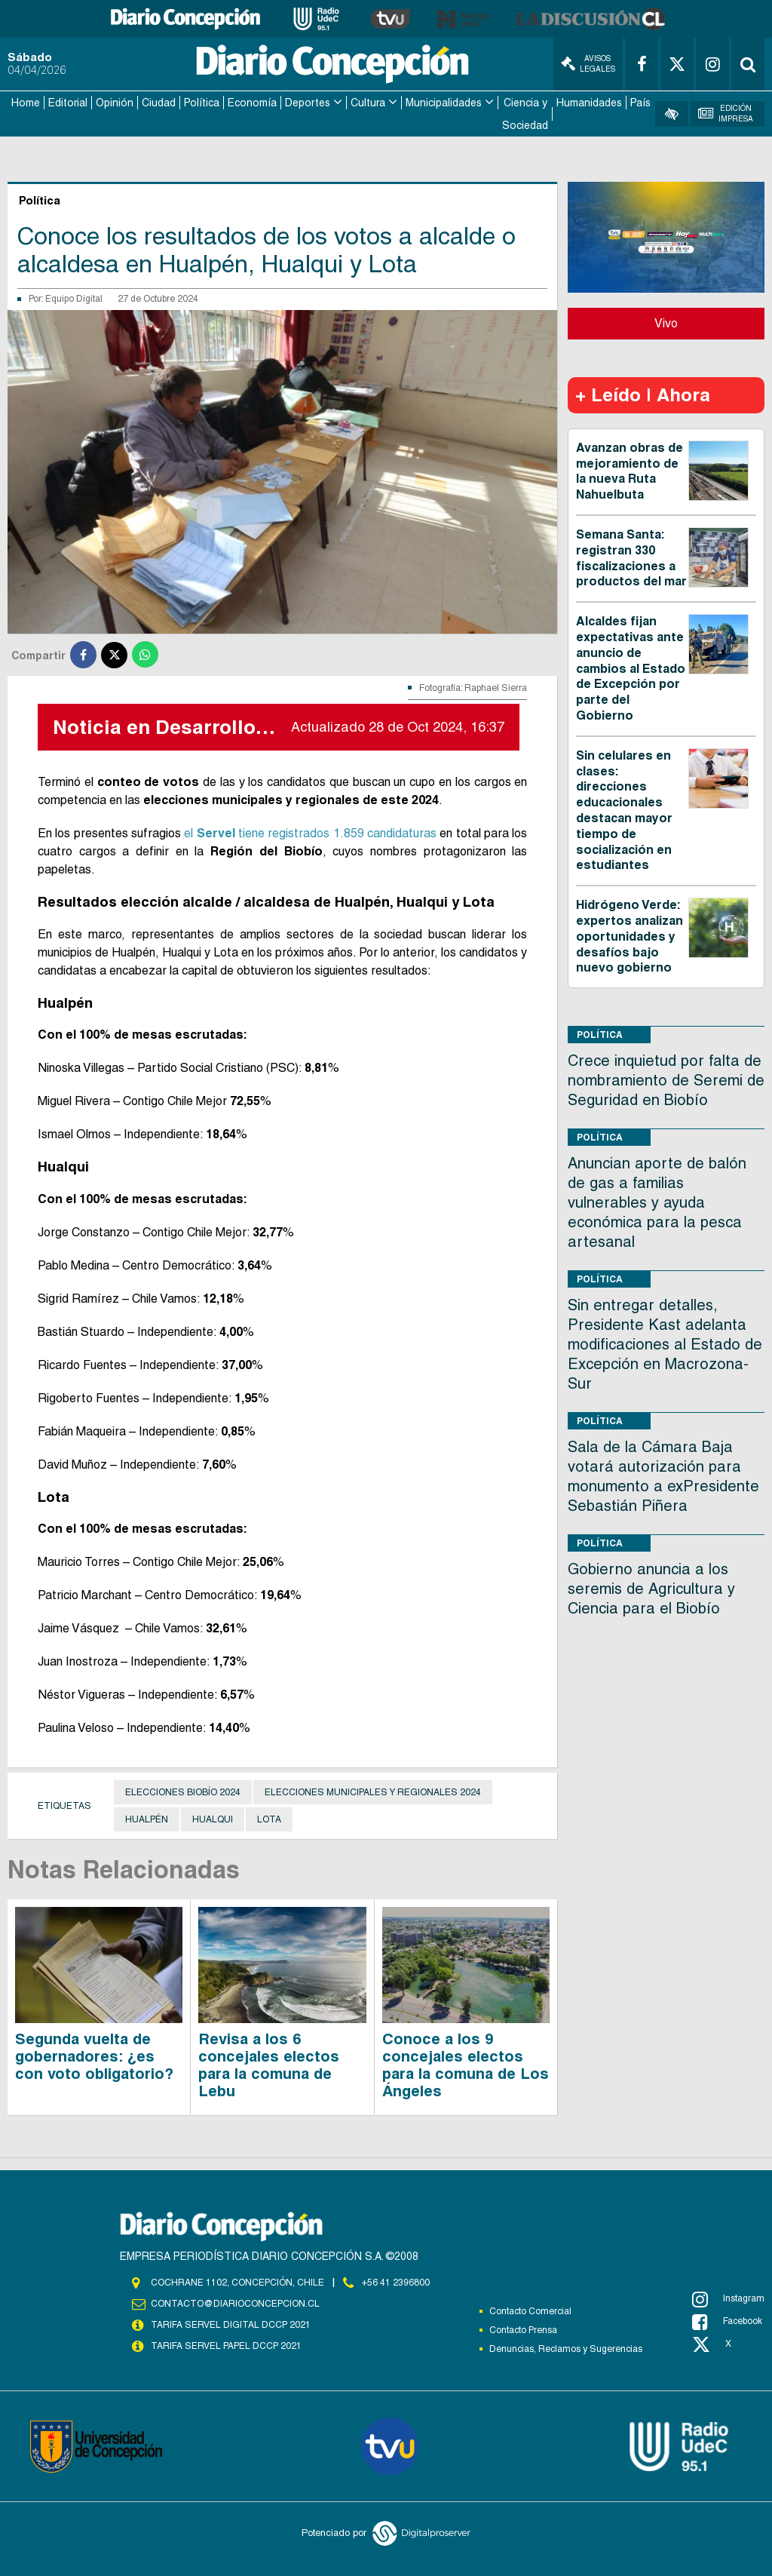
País (640, 103)
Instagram (728, 2299)
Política (201, 103)
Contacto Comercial (530, 2311)
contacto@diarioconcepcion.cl (235, 2303)
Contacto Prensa (523, 2330)
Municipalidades (444, 103)
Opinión (114, 103)
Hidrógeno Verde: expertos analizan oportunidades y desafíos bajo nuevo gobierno (629, 936)
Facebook (727, 2322)
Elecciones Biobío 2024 (182, 1792)
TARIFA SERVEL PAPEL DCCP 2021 (226, 2346)
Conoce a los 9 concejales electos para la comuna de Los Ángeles (465, 2065)
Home (25, 103)
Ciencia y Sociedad (525, 114)
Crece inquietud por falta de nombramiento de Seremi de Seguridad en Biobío (666, 1080)
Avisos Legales (588, 63)
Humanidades (589, 103)
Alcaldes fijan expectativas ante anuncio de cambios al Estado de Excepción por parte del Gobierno (630, 668)
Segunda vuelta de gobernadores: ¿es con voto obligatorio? (94, 2056)
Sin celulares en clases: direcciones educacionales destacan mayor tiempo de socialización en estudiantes (624, 810)
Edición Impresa (725, 113)
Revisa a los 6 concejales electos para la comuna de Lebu (268, 2065)
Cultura (368, 103)
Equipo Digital (74, 298)
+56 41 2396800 (396, 2282)
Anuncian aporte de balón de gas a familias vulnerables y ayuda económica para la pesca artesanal (657, 1202)
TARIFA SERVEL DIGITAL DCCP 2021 (231, 2325)
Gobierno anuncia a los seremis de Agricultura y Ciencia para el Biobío (651, 1588)
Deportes (307, 103)
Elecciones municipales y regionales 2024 (373, 1792)
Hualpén (146, 1819)
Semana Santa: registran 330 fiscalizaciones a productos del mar (631, 557)
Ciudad (159, 103)
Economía (252, 103)
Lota (269, 1819)
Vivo (666, 323)
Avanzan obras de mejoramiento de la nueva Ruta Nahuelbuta (629, 471)
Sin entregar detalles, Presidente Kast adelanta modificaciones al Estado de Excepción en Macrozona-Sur (665, 1344)
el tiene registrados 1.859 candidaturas (310, 833)
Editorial (67, 103)
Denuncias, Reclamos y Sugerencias (565, 2349)
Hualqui (212, 1819)
